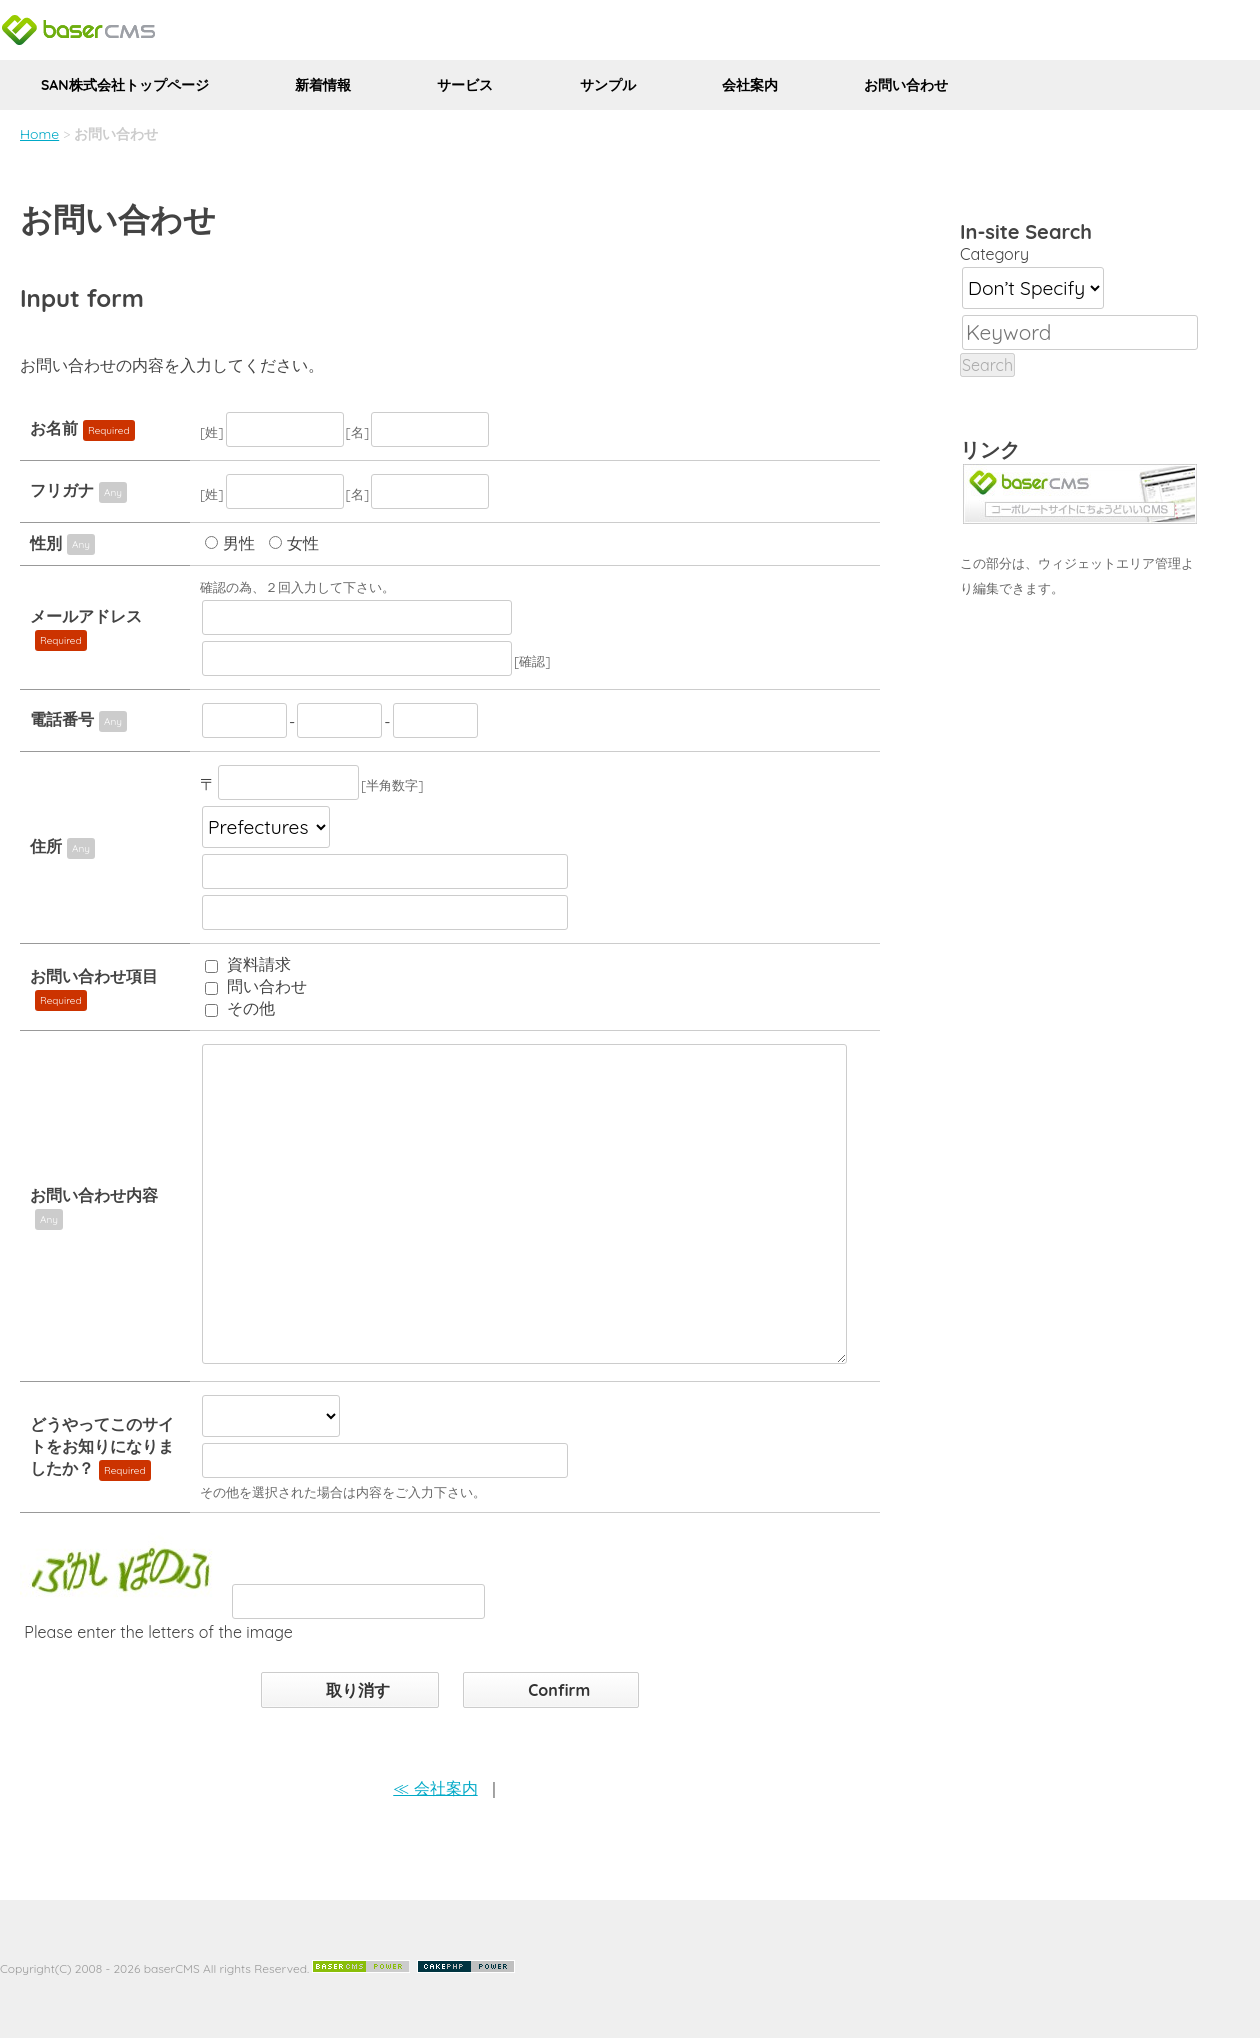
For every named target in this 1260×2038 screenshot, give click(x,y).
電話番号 (62, 719)
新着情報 (323, 85)
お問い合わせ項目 (94, 976)
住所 (46, 846)
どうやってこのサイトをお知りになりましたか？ (102, 1446)
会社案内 (750, 85)
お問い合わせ (906, 85)
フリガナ (62, 490)
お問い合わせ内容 (94, 1195)
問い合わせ (267, 986)
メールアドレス (86, 616)
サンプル (608, 85)
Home (39, 134)
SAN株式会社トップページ (125, 85)
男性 (239, 543)
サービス (465, 85)
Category (994, 254)
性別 (46, 543)
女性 (303, 543)
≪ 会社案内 (435, 1788)
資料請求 (259, 964)
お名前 (54, 428)
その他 (251, 1008)
